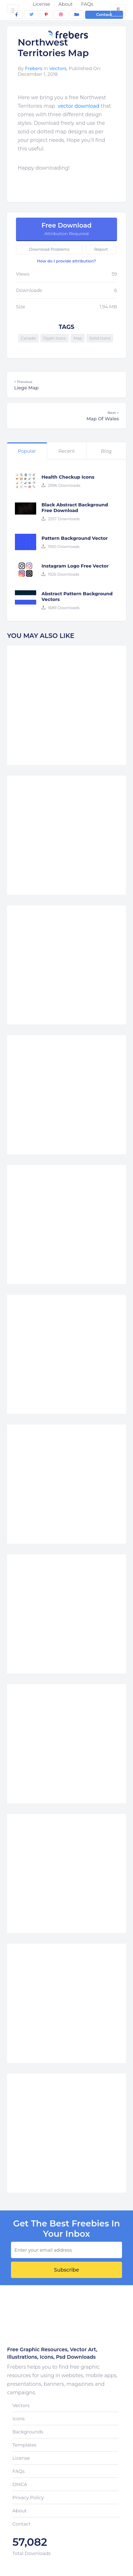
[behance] (77, 14)
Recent (67, 451)
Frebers (33, 68)
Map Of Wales (66, 415)
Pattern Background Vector (74, 538)
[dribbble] (61, 14)
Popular (27, 451)
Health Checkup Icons (67, 477)
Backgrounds (27, 2431)
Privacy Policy (28, 2497)
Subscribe (66, 2270)
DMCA (19, 2484)
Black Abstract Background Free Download (74, 507)
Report (101, 249)
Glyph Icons (54, 338)
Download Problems (49, 249)
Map (77, 338)
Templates (24, 2445)
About (66, 4)
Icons (18, 2418)
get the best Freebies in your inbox (66, 2229)
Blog (106, 451)
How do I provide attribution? (66, 261)
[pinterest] (46, 14)
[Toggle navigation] (13, 9)
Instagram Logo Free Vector (75, 566)
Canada (28, 338)
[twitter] (31, 14)
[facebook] (16, 14)
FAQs (87, 4)
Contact (104, 14)
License (41, 4)
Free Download (66, 229)
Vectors (57, 68)
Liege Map (66, 384)
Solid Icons (99, 338)
